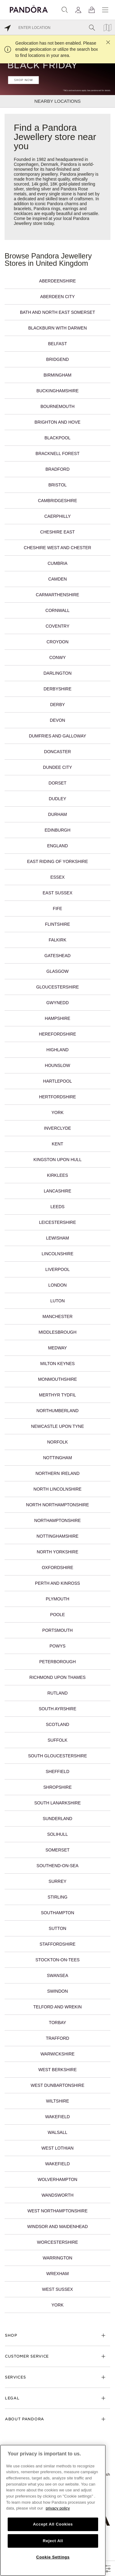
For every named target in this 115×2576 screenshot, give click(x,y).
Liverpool (57, 1269)
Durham (57, 814)
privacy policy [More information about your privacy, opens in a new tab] (58, 2508)
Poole (57, 1614)
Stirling (57, 1897)
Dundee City (57, 767)
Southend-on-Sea (57, 1865)
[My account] (78, 10)
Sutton (57, 1928)
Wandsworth (57, 2195)
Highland (57, 1049)
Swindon (57, 1991)
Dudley (57, 798)
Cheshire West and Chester (57, 547)
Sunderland (57, 1818)
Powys (57, 1645)
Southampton (57, 1912)
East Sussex (57, 892)
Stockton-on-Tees (57, 1959)
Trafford (57, 2038)
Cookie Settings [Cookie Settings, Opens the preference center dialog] (53, 2557)
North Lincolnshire (57, 1489)
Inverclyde (57, 1128)
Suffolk (57, 1740)
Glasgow (57, 971)
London (57, 1285)
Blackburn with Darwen (57, 327)
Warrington (57, 2257)
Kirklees (57, 1175)
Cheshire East (57, 531)
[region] (53, 2510)
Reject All (53, 2540)
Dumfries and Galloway (57, 735)
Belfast (57, 343)
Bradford (57, 469)
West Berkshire (57, 2069)
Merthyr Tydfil (57, 1394)
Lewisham (57, 1238)
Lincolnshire (57, 1253)
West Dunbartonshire (57, 2085)
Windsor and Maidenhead (57, 2226)
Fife (57, 908)
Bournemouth (57, 406)
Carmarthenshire (57, 594)
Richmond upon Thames (57, 1677)
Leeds (58, 1206)
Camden (57, 579)
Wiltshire (57, 2101)
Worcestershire (57, 2242)
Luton (57, 1300)
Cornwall (57, 610)
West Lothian (57, 2148)
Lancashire (57, 1190)
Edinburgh (57, 830)
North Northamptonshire (57, 1504)
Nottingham (57, 1457)
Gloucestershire (57, 986)
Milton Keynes (57, 1363)
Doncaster (57, 751)
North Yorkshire (58, 1551)
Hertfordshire (57, 1096)
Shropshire (57, 1787)
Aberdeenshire (57, 280)
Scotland (57, 1724)
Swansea (57, 1975)
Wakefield (57, 2116)
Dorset (57, 783)
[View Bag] (91, 10)
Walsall (57, 2132)
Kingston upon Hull (57, 1159)
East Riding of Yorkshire (57, 861)
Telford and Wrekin (57, 2006)
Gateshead (57, 955)
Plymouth (57, 1598)
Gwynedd (57, 1002)
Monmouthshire (57, 1379)
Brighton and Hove (58, 422)
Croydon (58, 641)
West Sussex (57, 2289)
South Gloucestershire (57, 1755)
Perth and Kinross (57, 1583)
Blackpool (57, 437)
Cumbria (57, 563)
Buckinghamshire (57, 390)
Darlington (58, 673)
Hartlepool (57, 1081)
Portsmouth (57, 1630)
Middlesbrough (58, 1332)
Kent (57, 1143)
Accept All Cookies (53, 2524)
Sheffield (57, 1771)
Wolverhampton (57, 2179)
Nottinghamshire (57, 1536)
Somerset (57, 1849)
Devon (57, 720)
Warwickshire (57, 2053)
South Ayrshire (57, 1708)
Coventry (58, 626)
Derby (57, 704)
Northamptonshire (57, 1520)
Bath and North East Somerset (57, 312)
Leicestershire (57, 1222)
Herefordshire (57, 1034)
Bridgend (57, 359)
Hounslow (57, 1065)
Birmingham (57, 375)
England (57, 845)
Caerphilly (57, 516)
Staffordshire (57, 1944)
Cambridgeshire (57, 500)
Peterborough (57, 1661)
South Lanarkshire (57, 1802)
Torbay (57, 2022)
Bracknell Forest (57, 453)
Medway (57, 1347)
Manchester (57, 1316)
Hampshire (57, 1018)
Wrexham (57, 2273)
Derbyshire (57, 688)
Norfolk (57, 1442)
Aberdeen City (57, 296)
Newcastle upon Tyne (57, 1426)
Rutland (57, 1693)
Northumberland (57, 1410)
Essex (57, 877)
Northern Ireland (58, 1473)
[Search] (64, 10)
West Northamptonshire (57, 2210)
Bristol (57, 484)
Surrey (57, 1881)
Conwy (57, 657)
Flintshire (57, 924)
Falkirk (58, 939)
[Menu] (105, 10)
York (58, 1112)
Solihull (57, 1834)
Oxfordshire (57, 1567)
